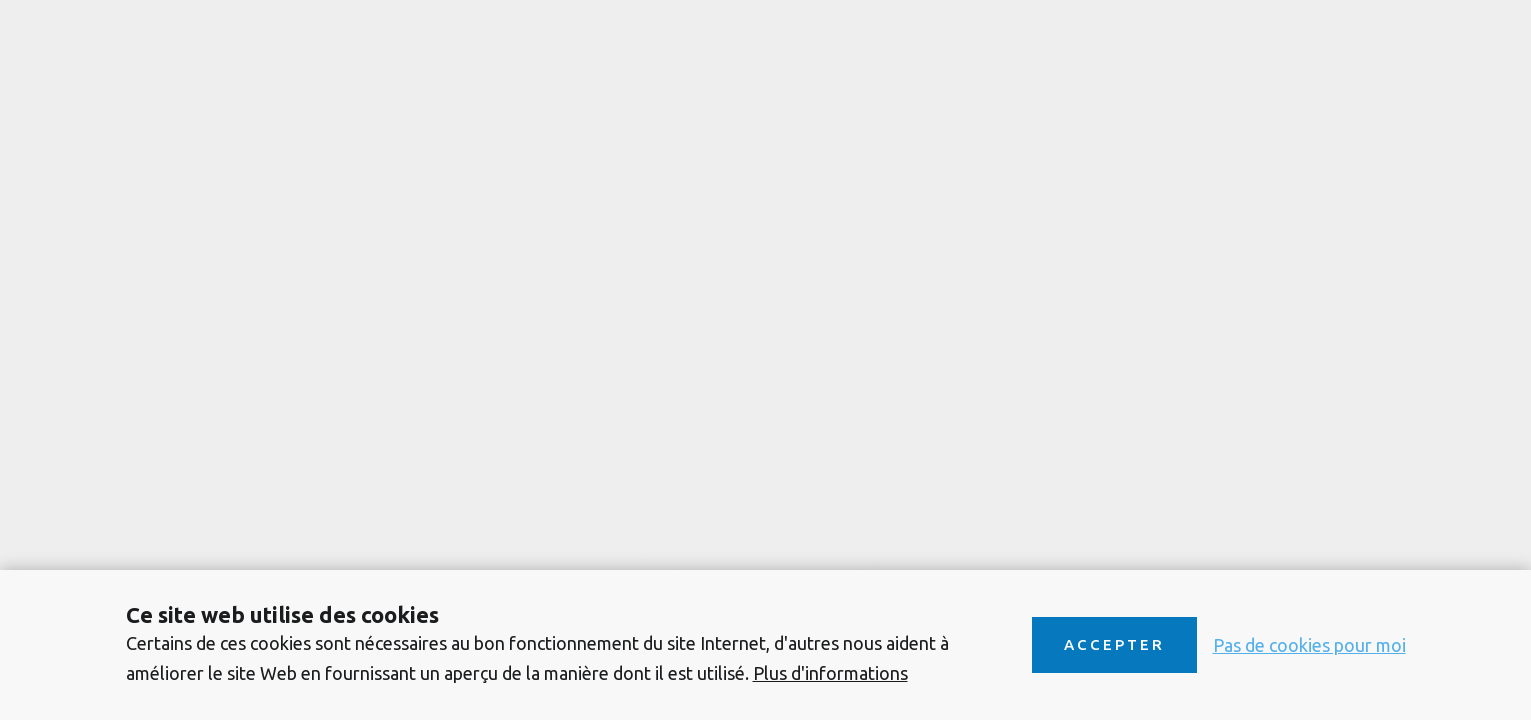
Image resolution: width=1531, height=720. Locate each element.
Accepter (1114, 644)
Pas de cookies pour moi (1309, 645)
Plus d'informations (830, 673)
